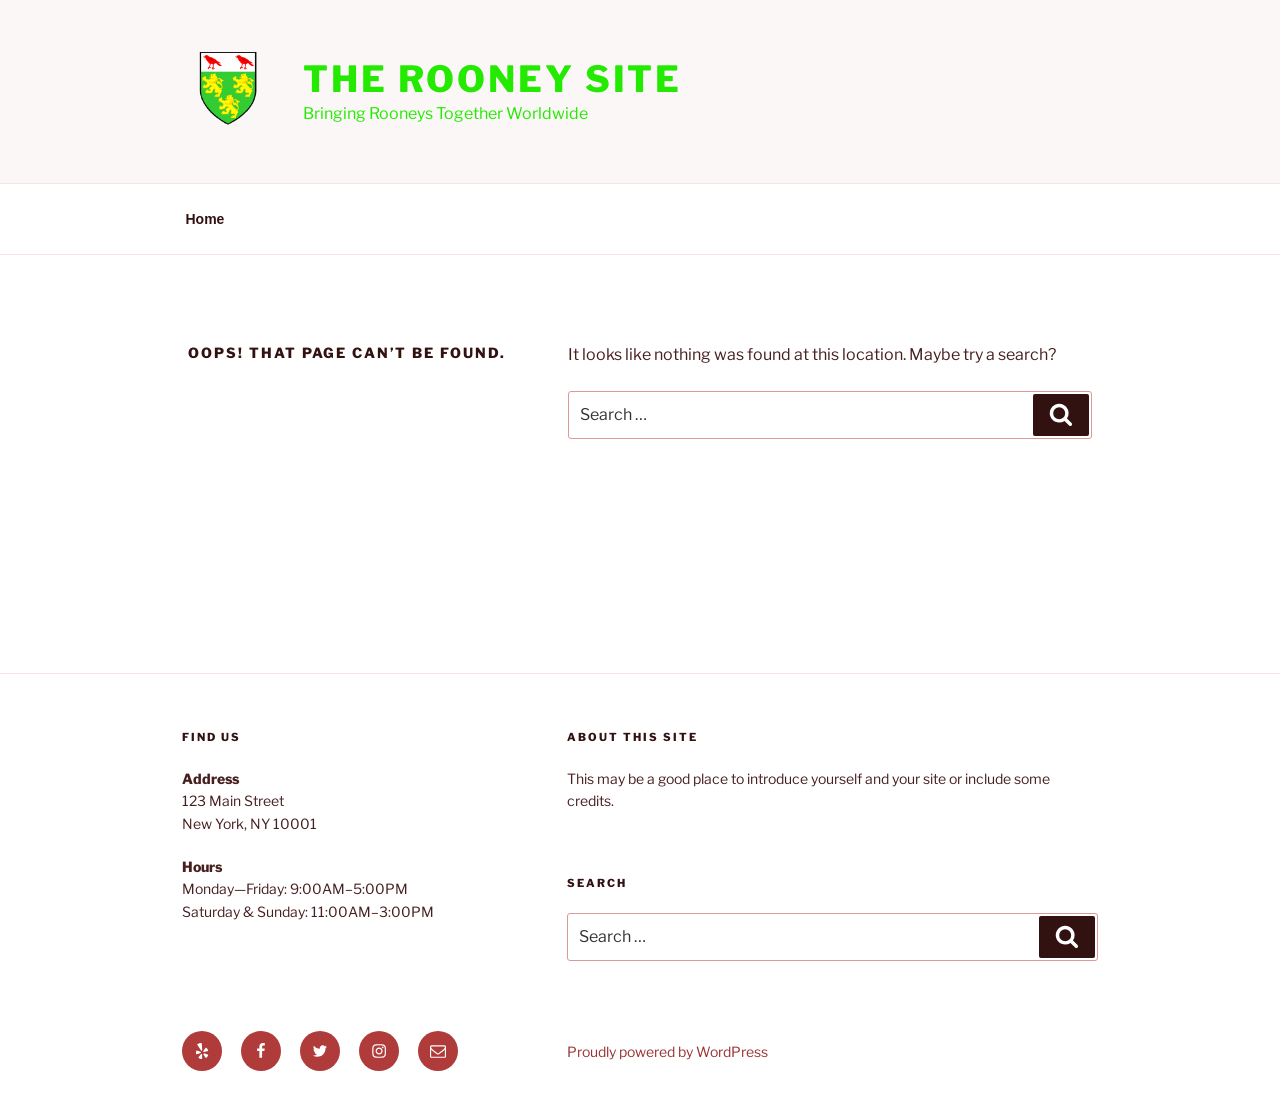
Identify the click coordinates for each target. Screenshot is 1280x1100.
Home (205, 219)
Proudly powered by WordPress (667, 1051)
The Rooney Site (492, 79)
